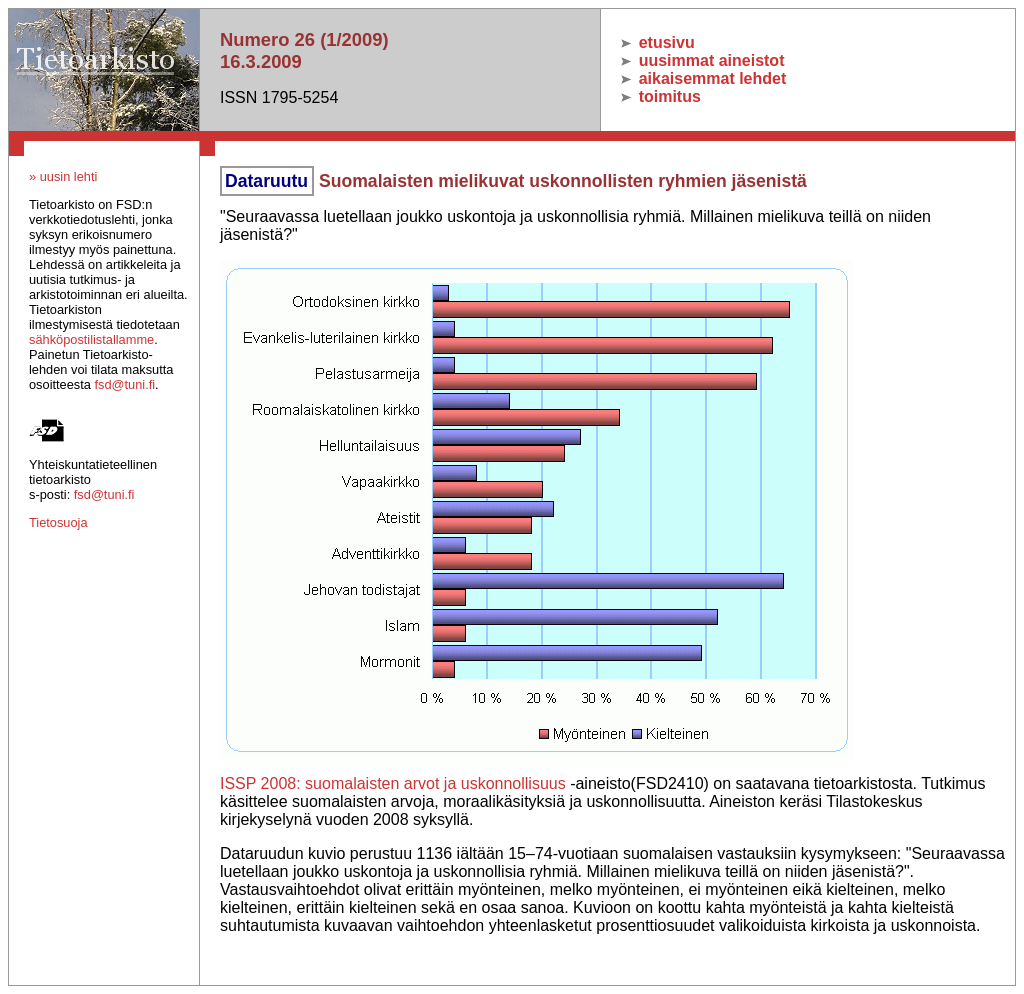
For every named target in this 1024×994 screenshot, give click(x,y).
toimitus (661, 96)
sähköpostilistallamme (91, 339)
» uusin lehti (63, 176)
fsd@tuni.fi (124, 384)
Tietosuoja (58, 522)
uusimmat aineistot (702, 60)
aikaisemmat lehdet (703, 78)
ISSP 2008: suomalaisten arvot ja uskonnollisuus (393, 783)
